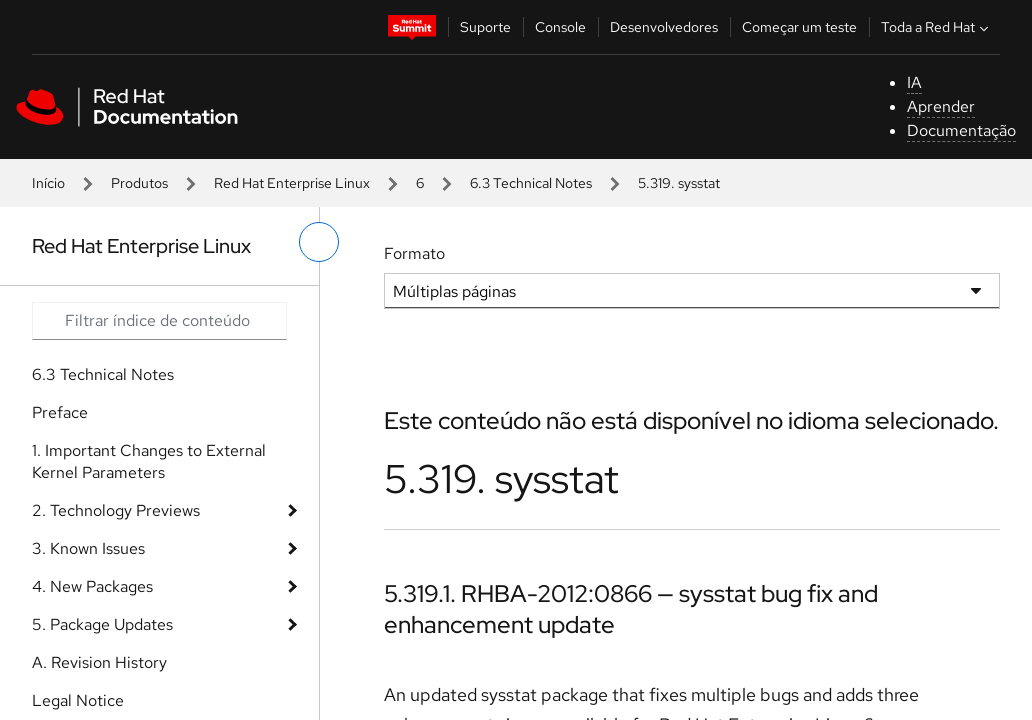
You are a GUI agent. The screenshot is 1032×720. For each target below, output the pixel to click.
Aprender (941, 106)
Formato (414, 253)
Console (560, 27)
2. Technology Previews (116, 510)
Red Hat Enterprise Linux (292, 183)
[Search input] (159, 321)
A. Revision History (99, 662)
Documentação (961, 130)
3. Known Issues (88, 548)
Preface (60, 412)
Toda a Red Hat (937, 27)
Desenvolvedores (664, 27)
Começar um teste (799, 27)
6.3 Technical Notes (531, 183)
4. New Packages (92, 586)
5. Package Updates (102, 624)
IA (914, 82)
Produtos (139, 183)
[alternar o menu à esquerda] (319, 242)
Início (48, 183)
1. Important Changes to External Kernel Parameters (149, 461)
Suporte (485, 27)
